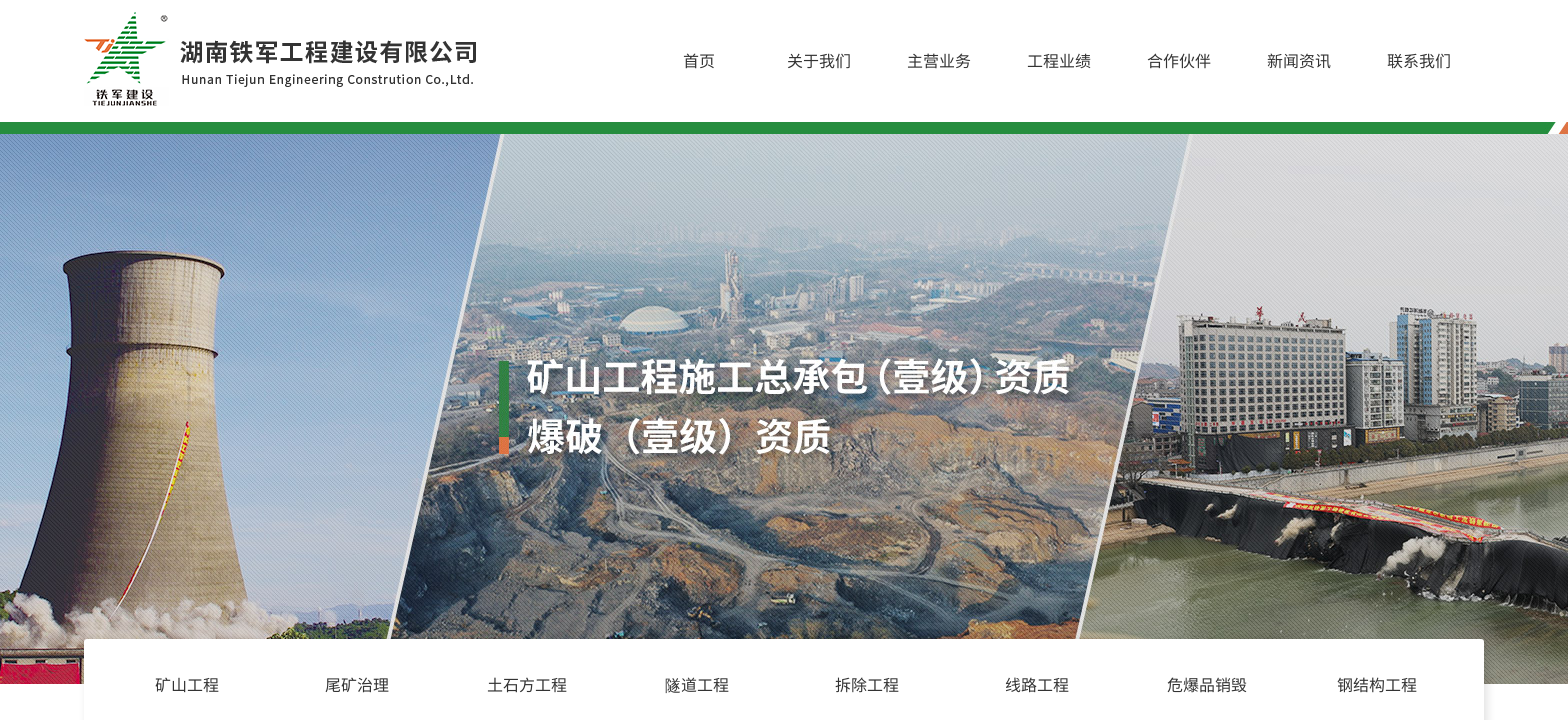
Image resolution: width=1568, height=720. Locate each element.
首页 (699, 60)
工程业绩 (1059, 60)
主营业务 (939, 60)
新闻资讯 (1299, 60)
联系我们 (1419, 60)
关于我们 (819, 60)
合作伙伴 (1179, 60)
